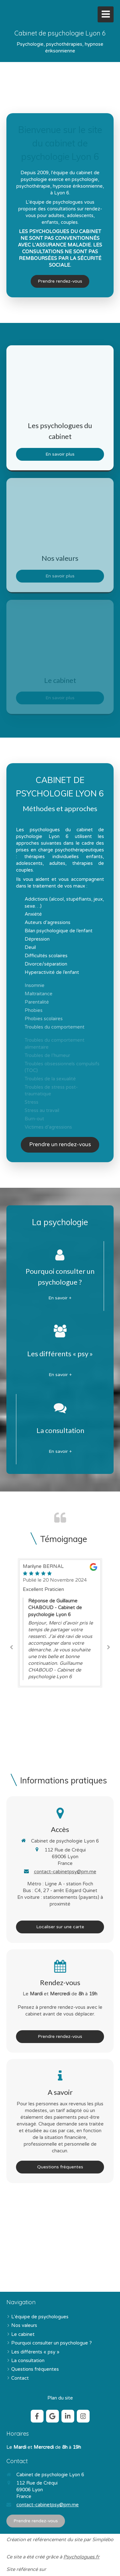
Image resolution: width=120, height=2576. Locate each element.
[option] (60, 1623)
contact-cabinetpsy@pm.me (65, 1872)
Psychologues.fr (81, 2557)
